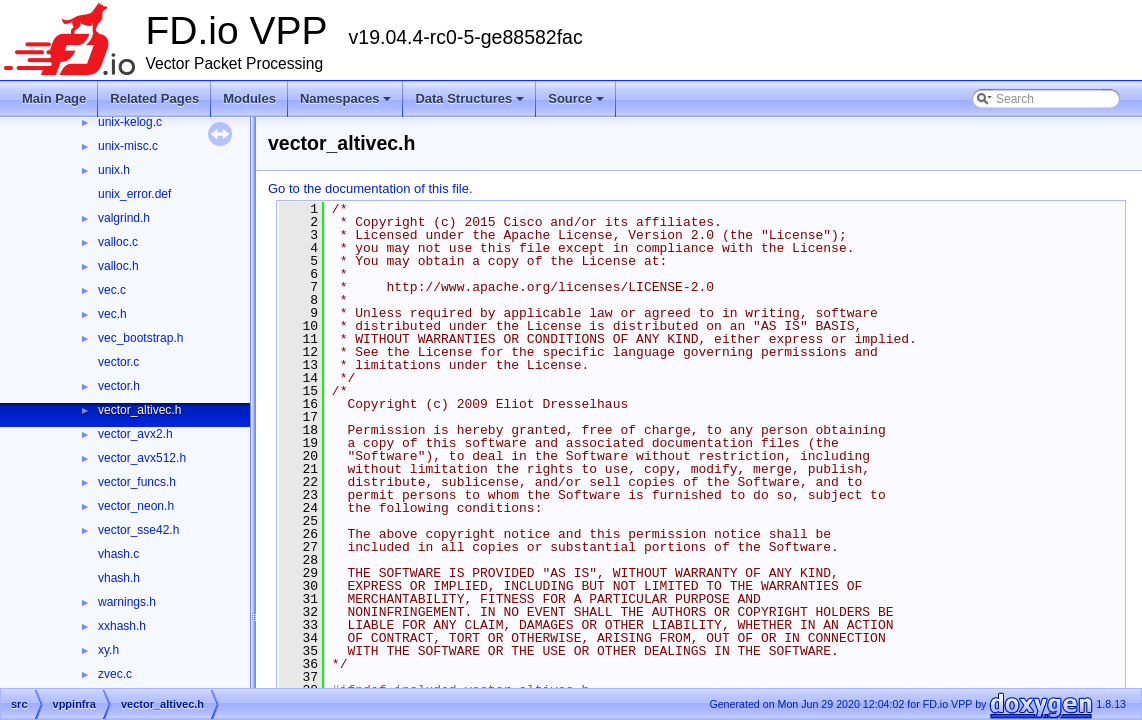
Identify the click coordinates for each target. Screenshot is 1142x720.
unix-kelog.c (130, 122)
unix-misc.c (128, 146)
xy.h (108, 650)
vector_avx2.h (135, 434)
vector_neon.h (136, 506)
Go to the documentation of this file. (370, 188)
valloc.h (118, 266)
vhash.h (119, 578)
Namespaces (347, 104)
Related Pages (154, 98)
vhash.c (118, 554)
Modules (249, 98)
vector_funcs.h (137, 482)
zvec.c (115, 674)
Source (577, 104)
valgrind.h (124, 218)
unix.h (114, 170)
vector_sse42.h (138, 530)
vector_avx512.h (142, 458)
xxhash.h (122, 626)
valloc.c (118, 242)
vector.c (118, 362)
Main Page (54, 98)
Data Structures (471, 104)
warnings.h (127, 602)
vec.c (112, 290)
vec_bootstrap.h (140, 338)
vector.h (119, 386)
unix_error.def (134, 194)
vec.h (112, 314)
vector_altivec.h (139, 410)
